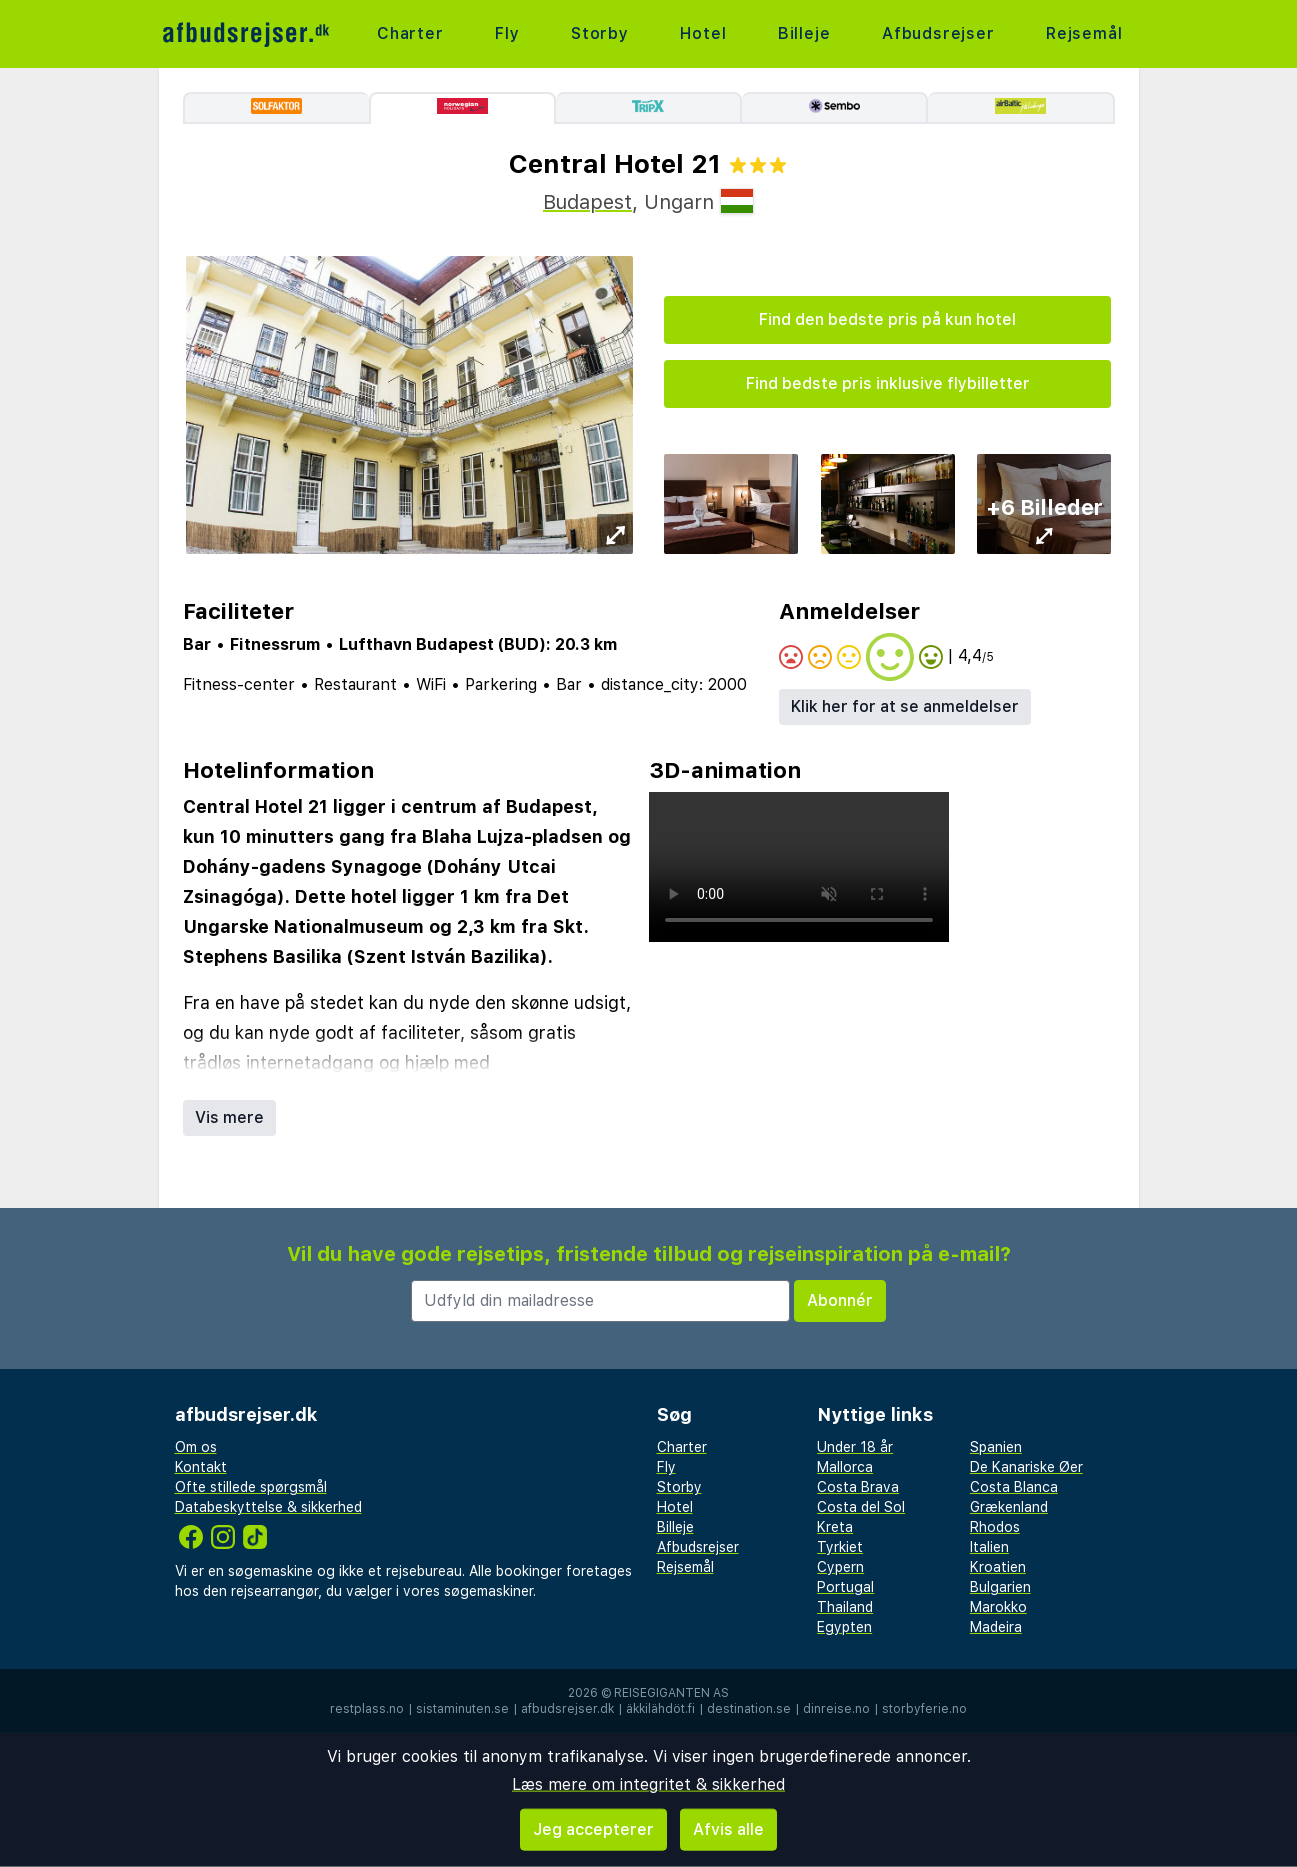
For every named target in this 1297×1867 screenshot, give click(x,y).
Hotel (703, 33)
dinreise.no (836, 1709)
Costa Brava (858, 1487)
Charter (410, 33)
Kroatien (998, 1567)
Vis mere (229, 1117)
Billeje (804, 33)
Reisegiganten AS (671, 1693)
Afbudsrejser (938, 33)
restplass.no (367, 1709)
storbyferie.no (924, 1709)
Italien (989, 1547)
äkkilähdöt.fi (660, 1709)
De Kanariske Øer (1026, 1467)
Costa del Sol (861, 1507)
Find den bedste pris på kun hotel (887, 319)
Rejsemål (1084, 33)
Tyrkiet (840, 1547)
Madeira (996, 1627)
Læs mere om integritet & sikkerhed (648, 1784)
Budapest (587, 202)
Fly (507, 33)
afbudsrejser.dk (567, 1709)
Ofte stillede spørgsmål (251, 1487)
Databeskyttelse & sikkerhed (268, 1507)
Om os (196, 1447)
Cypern (840, 1567)
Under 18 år (855, 1447)
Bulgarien (1000, 1587)
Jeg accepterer (593, 1829)
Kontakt (201, 1467)
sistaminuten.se (462, 1709)
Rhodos (995, 1527)
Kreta (835, 1527)
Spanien (996, 1447)
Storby (600, 33)
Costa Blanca (1014, 1487)
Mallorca (845, 1467)
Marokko (998, 1607)
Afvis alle (728, 1829)
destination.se (749, 1709)
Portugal (845, 1587)
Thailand (845, 1607)
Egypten (844, 1627)
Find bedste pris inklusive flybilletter (888, 383)
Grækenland (1009, 1507)
